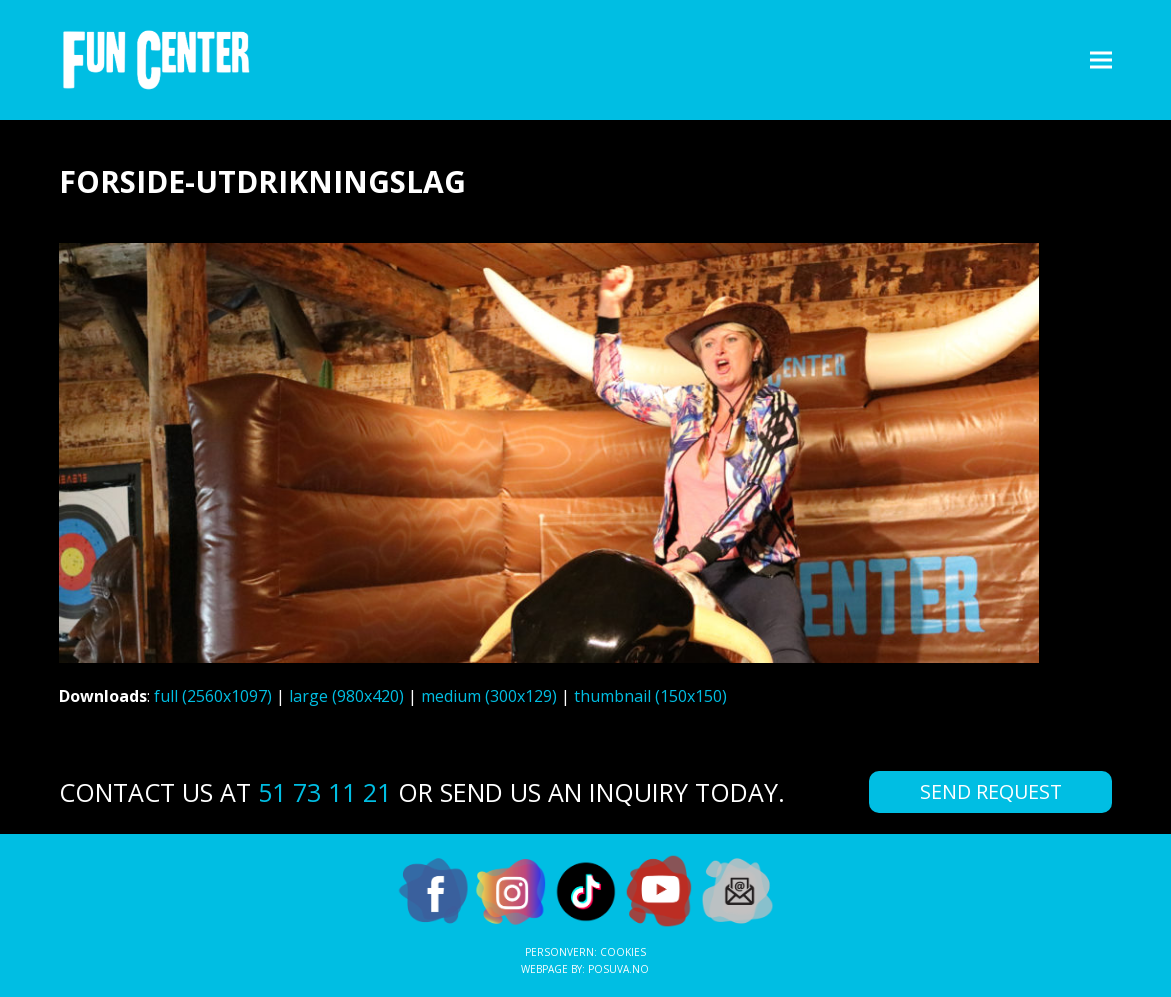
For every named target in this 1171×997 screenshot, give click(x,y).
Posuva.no (618, 969)
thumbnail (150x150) (650, 696)
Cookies (623, 952)
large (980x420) (346, 696)
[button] (1101, 59)
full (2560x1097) (213, 696)
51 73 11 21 (324, 792)
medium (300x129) (489, 696)
